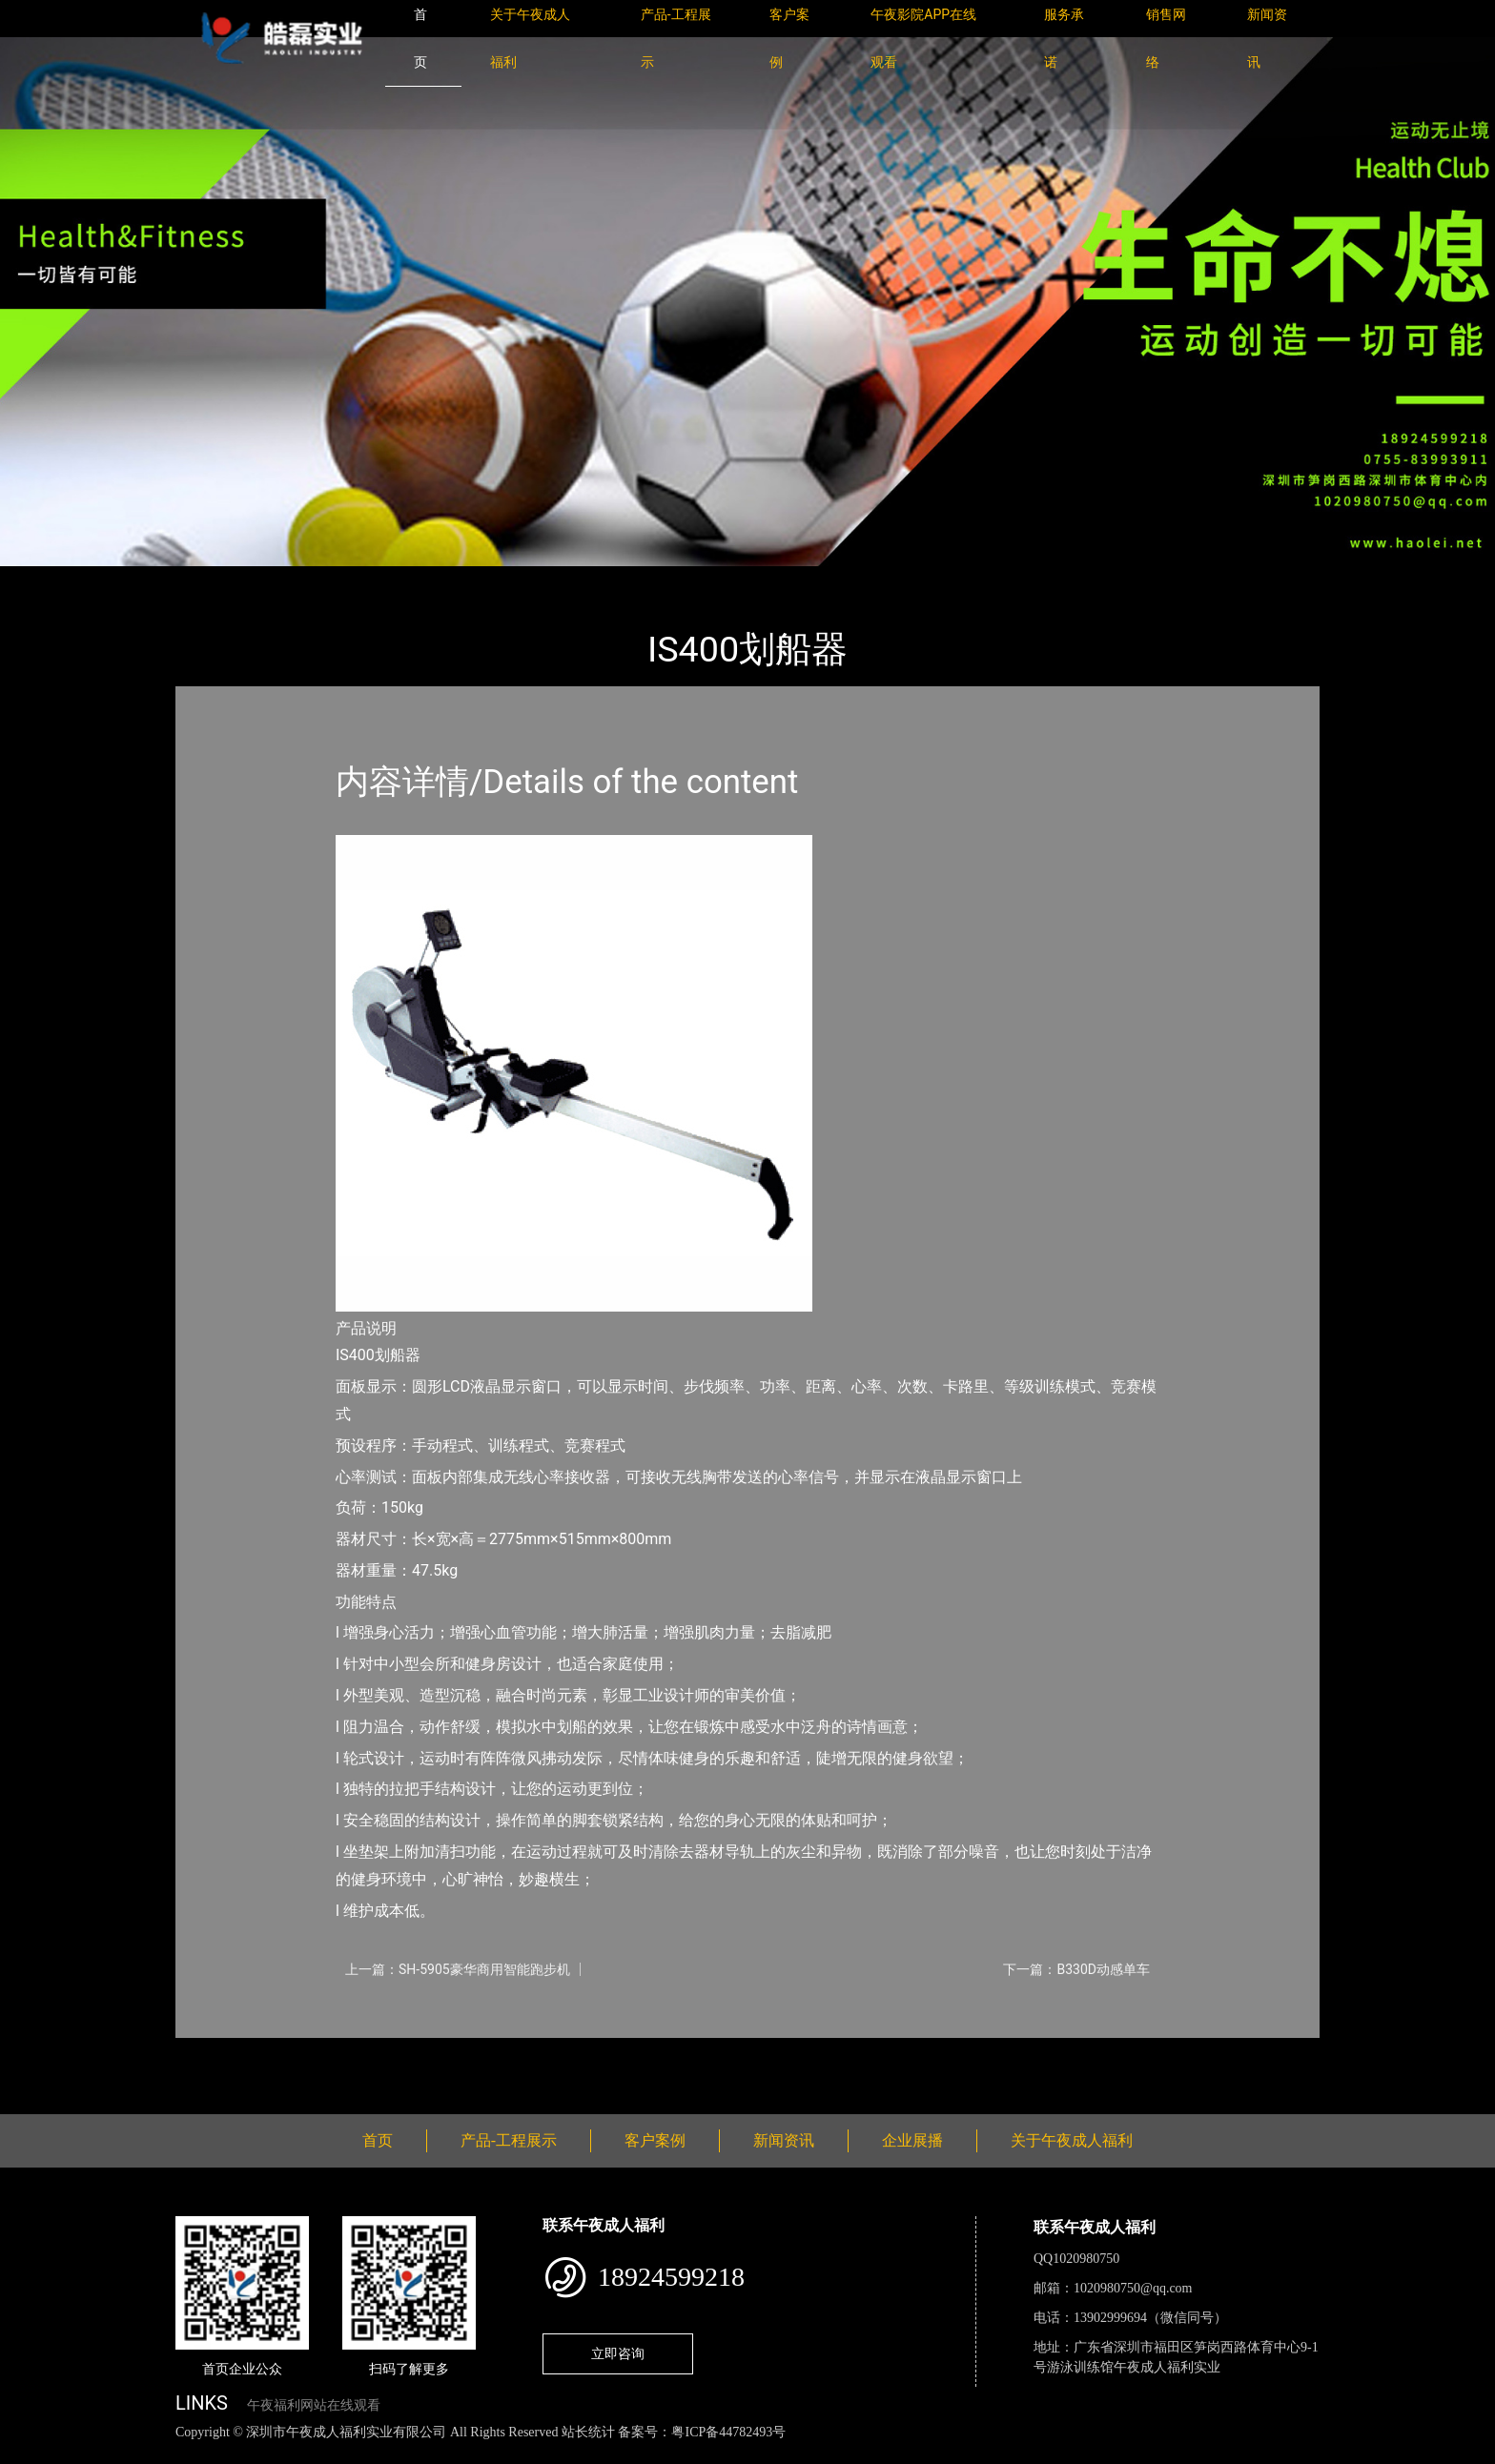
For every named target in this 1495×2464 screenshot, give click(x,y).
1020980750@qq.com (1133, 2288)
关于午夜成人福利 (1072, 2140)
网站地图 (28, 2453)
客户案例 (655, 2140)
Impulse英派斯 (403, 579)
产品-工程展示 (290, 579)
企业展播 (912, 2140)
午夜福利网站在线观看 (313, 2405)
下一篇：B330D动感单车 (1076, 1969)
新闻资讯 (783, 2140)
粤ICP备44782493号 (728, 2432)
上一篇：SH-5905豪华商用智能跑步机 (457, 1969)
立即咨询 (618, 2353)
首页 (209, 579)
